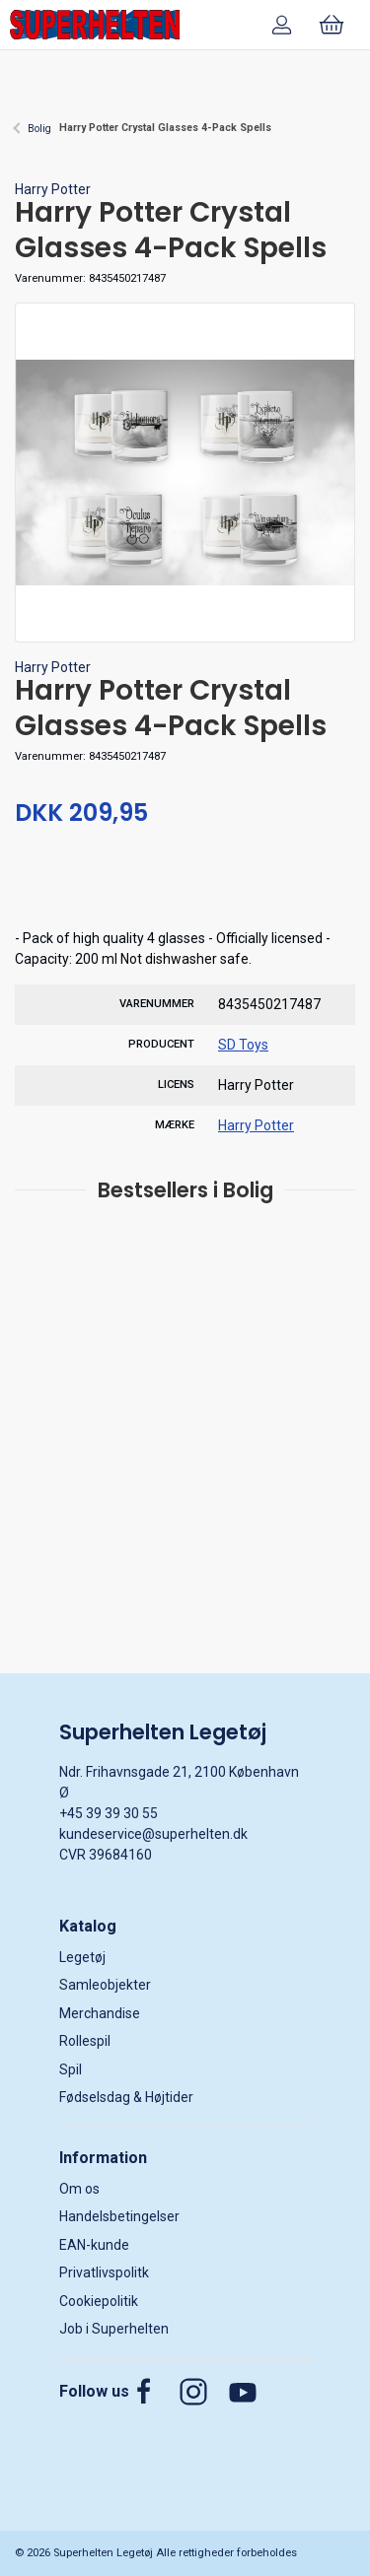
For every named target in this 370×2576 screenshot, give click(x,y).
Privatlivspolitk (104, 2272)
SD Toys (243, 1044)
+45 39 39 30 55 (108, 1813)
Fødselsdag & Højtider (126, 2097)
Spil (70, 2069)
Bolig (39, 128)
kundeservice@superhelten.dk (153, 1834)
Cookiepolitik (98, 2301)
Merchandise (99, 2013)
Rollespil (85, 2041)
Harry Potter (53, 189)
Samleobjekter (105, 1985)
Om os (79, 2189)
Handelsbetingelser (119, 2216)
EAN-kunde (94, 2245)
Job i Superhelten (114, 2329)
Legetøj (82, 1957)
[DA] (94, 24)
